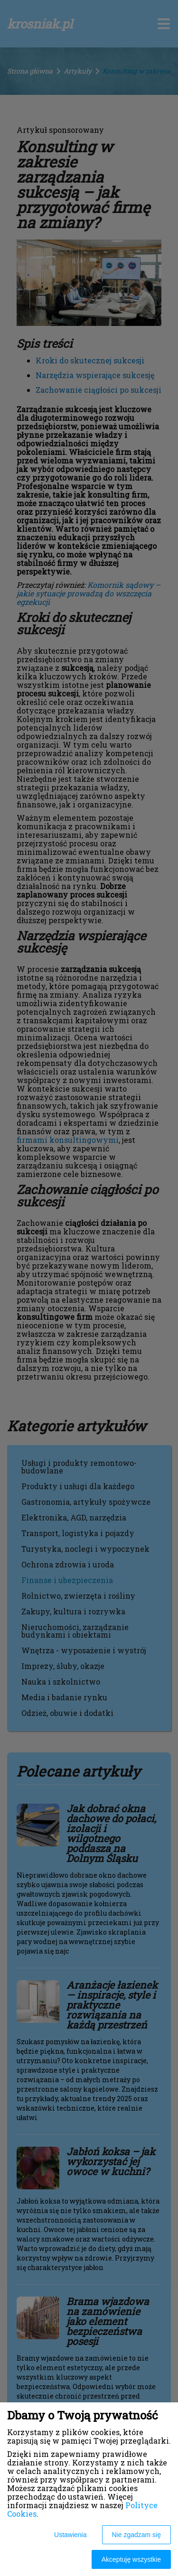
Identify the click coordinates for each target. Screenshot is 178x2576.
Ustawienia (70, 2535)
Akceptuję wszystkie (131, 2559)
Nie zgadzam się (136, 2535)
